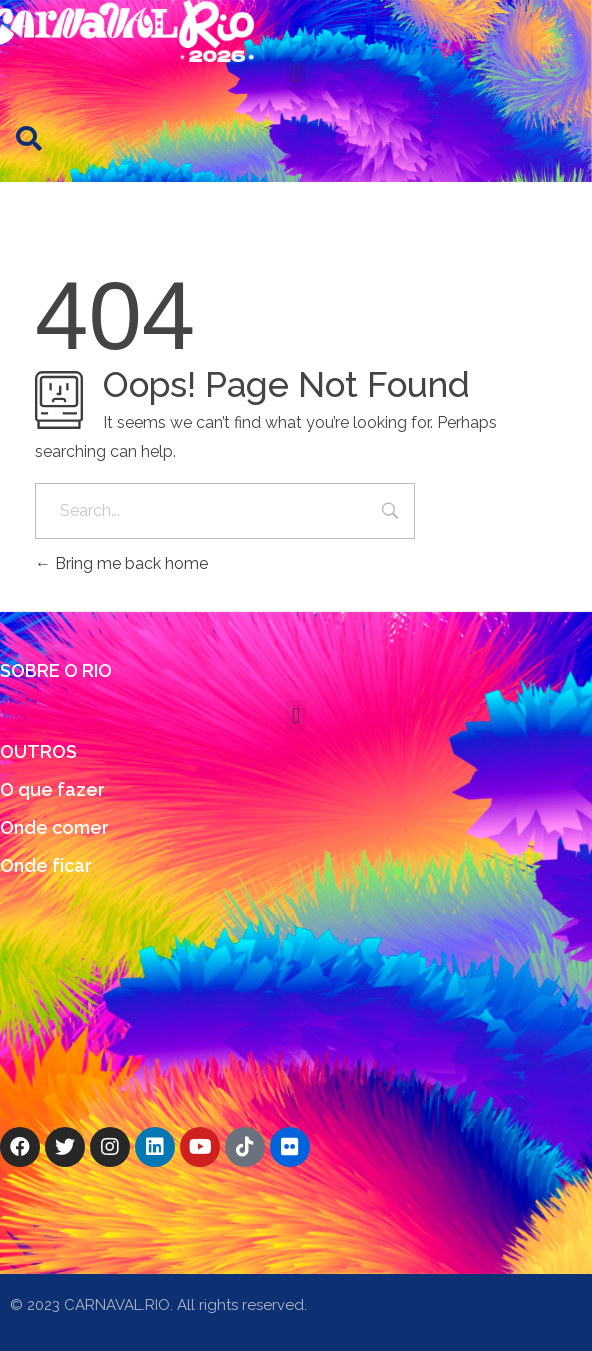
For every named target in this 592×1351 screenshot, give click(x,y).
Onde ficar (46, 865)
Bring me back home (121, 563)
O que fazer (52, 789)
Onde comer (54, 827)
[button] (295, 73)
